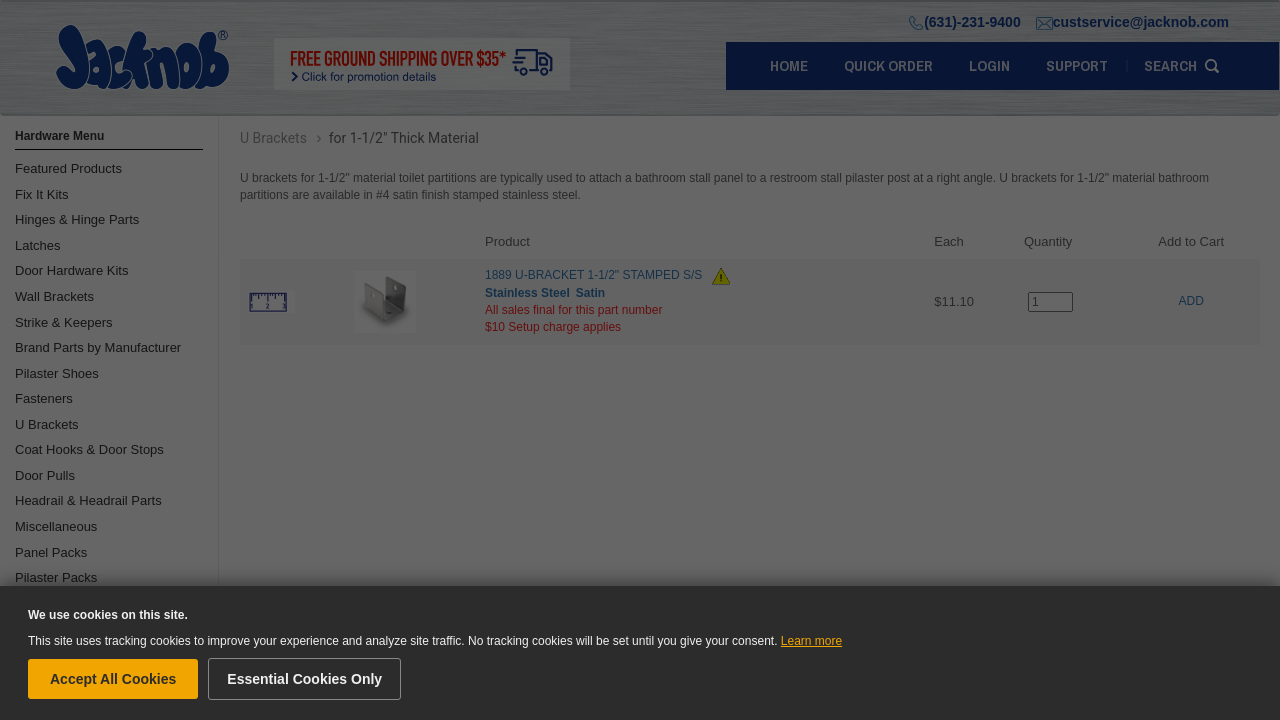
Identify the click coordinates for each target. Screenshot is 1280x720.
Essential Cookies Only (304, 679)
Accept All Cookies (113, 679)
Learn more (811, 641)
